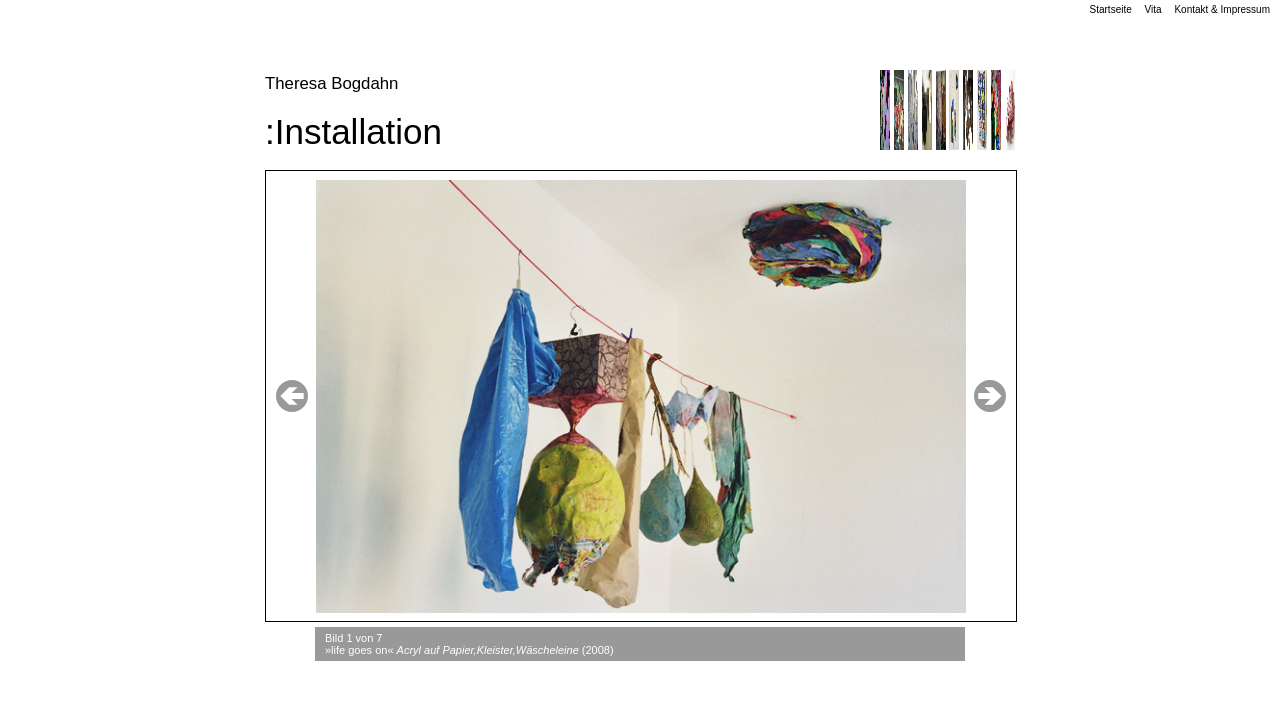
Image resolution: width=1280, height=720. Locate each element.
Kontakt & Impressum (1222, 9)
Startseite (1111, 9)
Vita (1153, 9)
